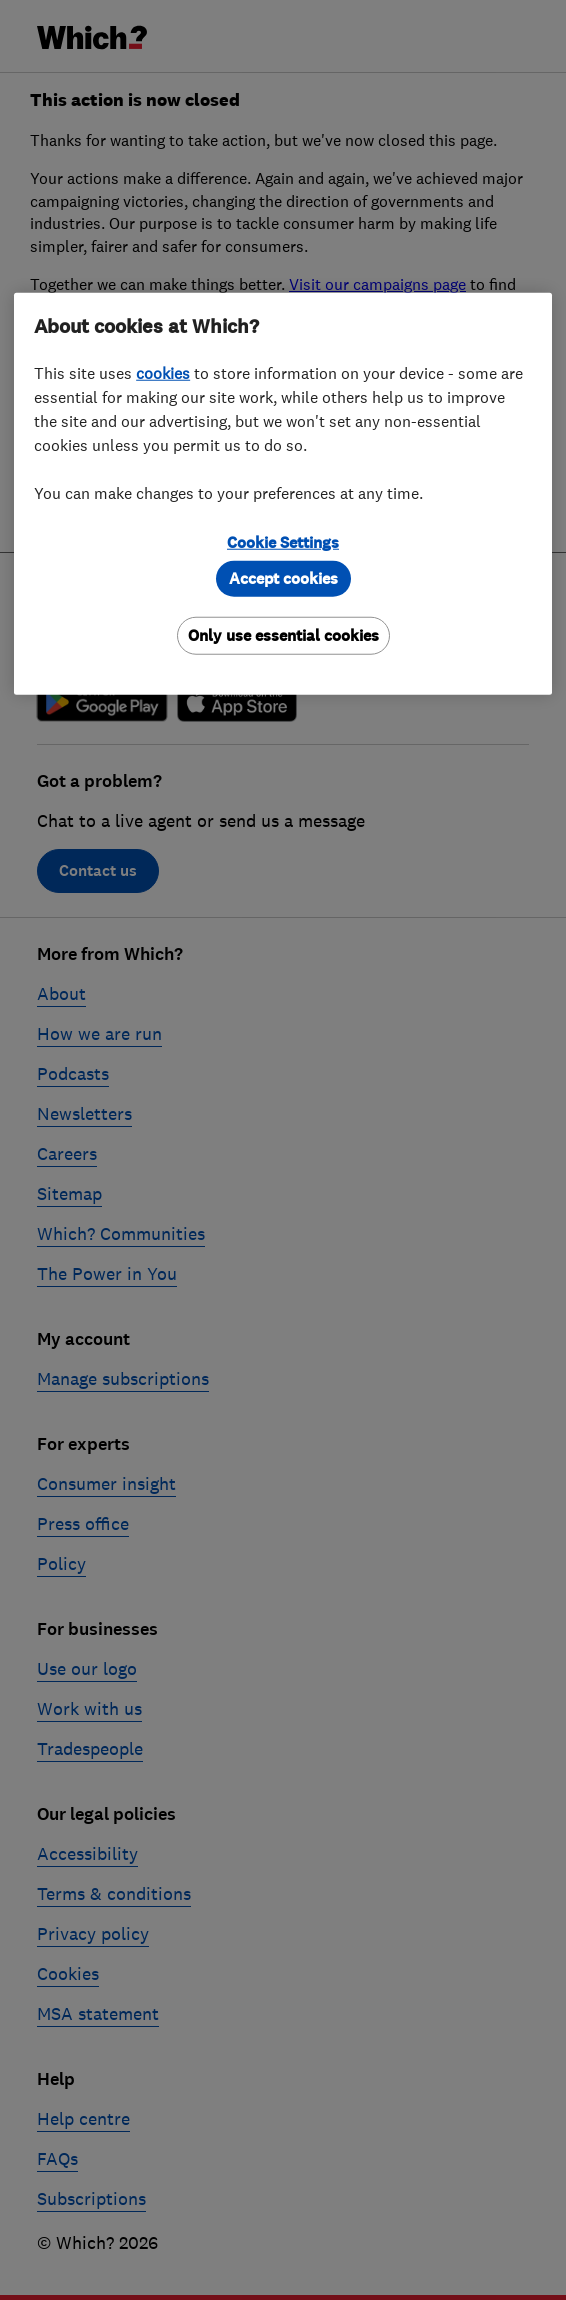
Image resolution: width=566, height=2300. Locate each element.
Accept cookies (283, 578)
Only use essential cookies (283, 635)
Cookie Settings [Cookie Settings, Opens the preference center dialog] (283, 542)
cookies (163, 373)
